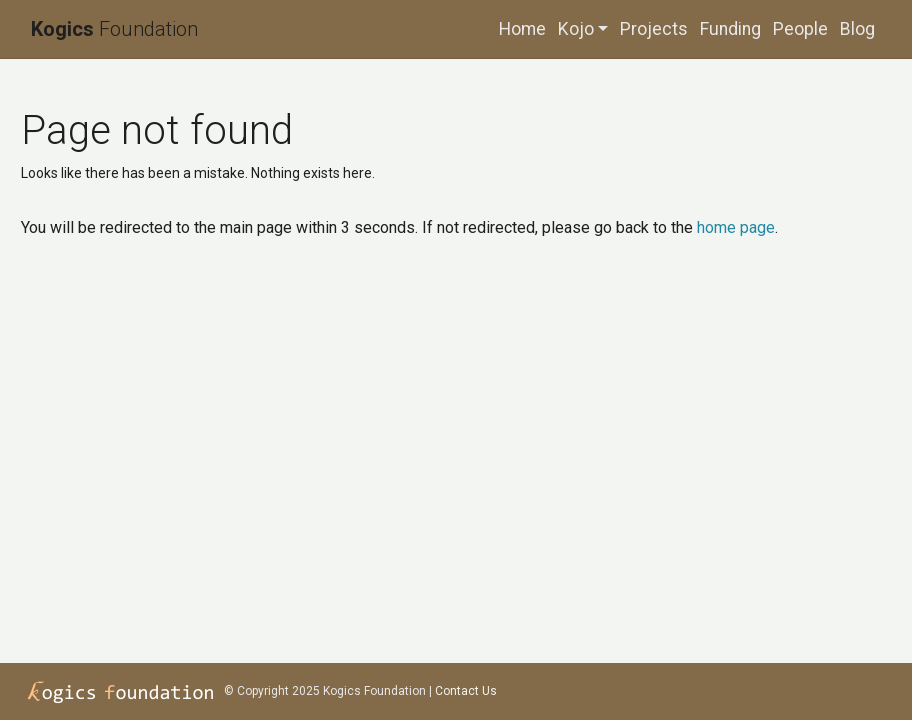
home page (736, 227)
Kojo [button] (576, 29)
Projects (654, 29)
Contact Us (466, 691)
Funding (730, 29)
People (800, 29)
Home (522, 29)
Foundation (114, 29)
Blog (857, 29)
